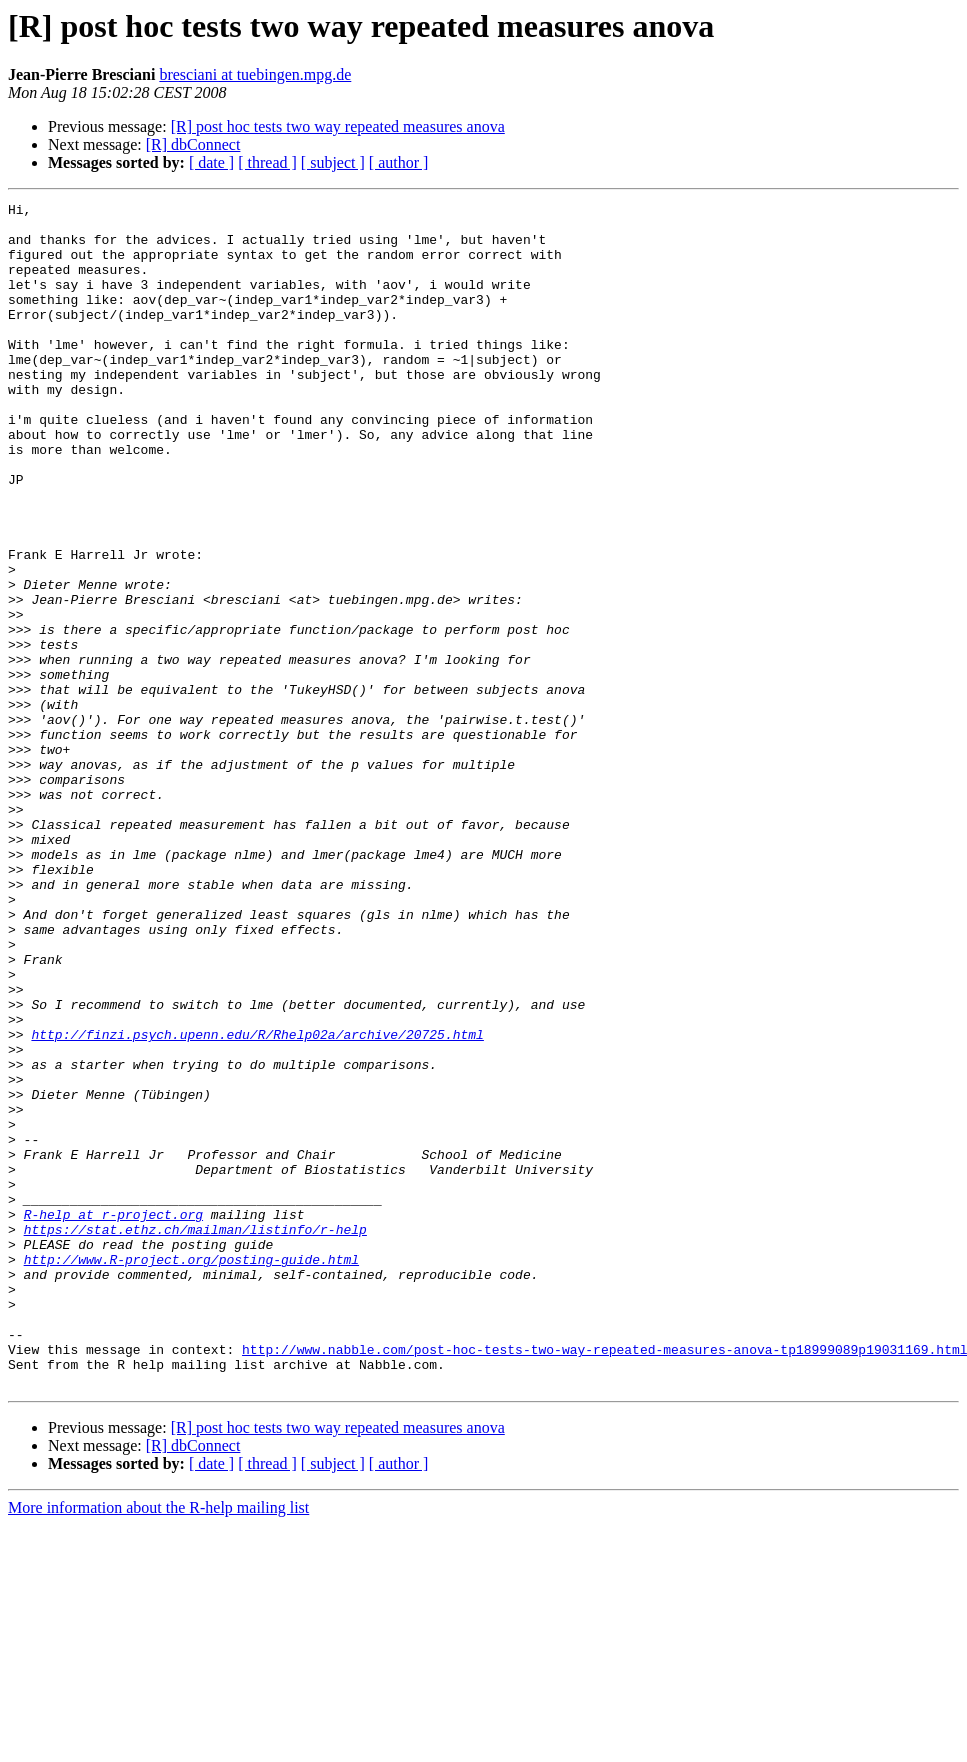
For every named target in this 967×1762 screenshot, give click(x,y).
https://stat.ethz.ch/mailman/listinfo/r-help (195, 1436)
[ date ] (211, 162)
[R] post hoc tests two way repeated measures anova (338, 126)
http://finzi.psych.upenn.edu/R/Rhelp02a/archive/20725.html (257, 1202)
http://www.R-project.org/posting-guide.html (191, 1472)
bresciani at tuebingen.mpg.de (255, 74)
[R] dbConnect (193, 144)
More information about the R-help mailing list (158, 1744)
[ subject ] (333, 162)
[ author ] (399, 162)
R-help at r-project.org (113, 1418)
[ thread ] (267, 162)
